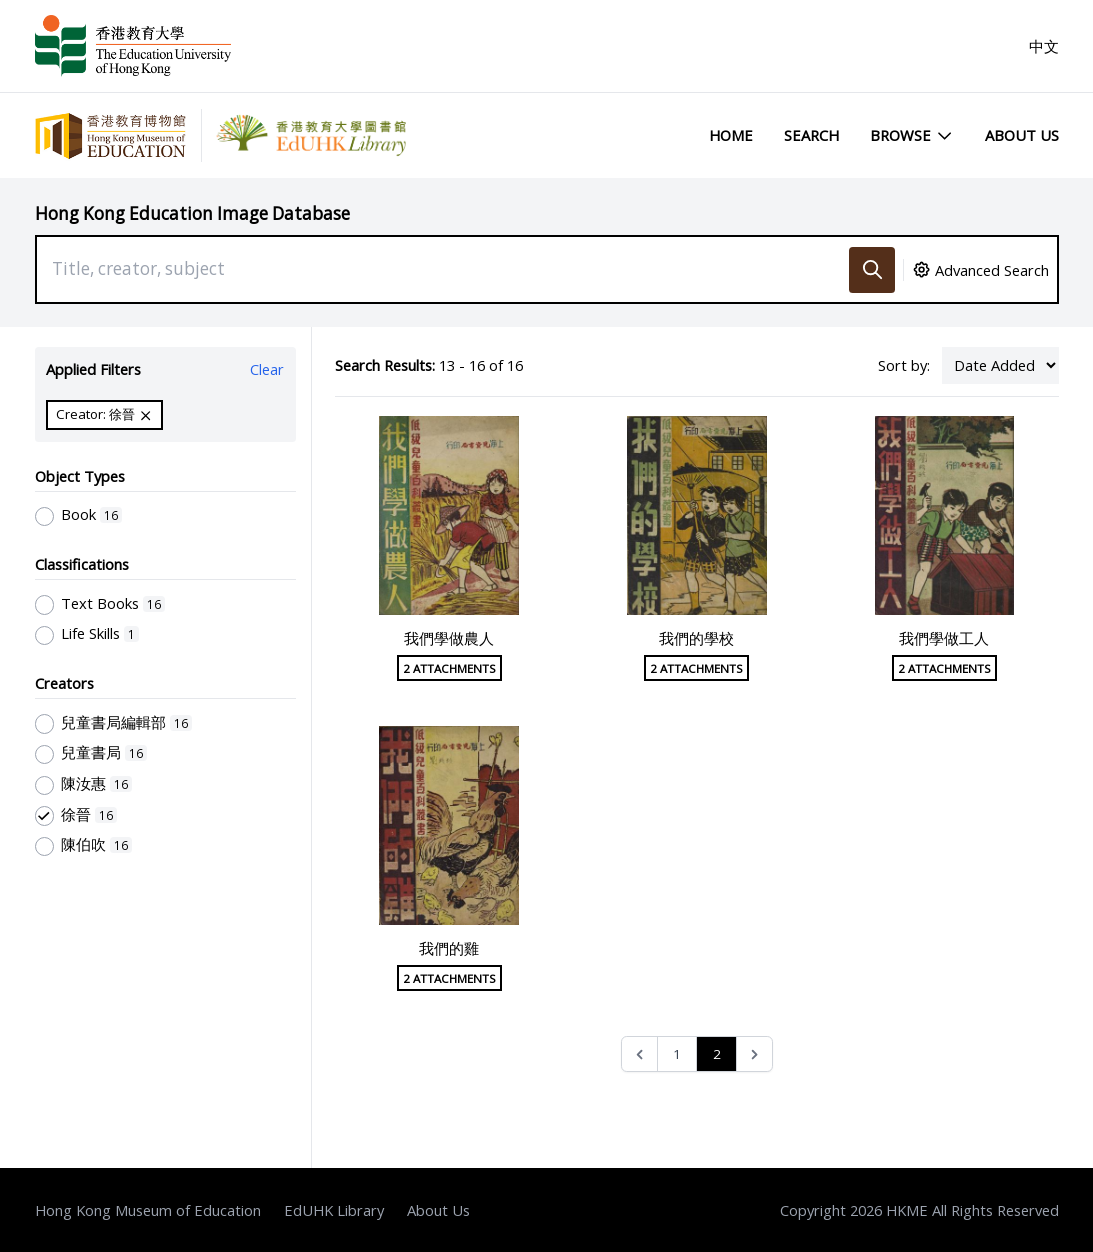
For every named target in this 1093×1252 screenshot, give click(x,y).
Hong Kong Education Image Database (192, 213)
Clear (267, 369)
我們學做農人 (449, 638)
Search (811, 135)
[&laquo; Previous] (639, 1054)
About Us (1022, 135)
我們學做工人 (944, 638)
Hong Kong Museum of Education (148, 1210)
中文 (1044, 46)
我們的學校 (696, 638)
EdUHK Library (334, 1210)
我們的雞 (449, 948)
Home (731, 135)
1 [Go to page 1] (677, 1054)
